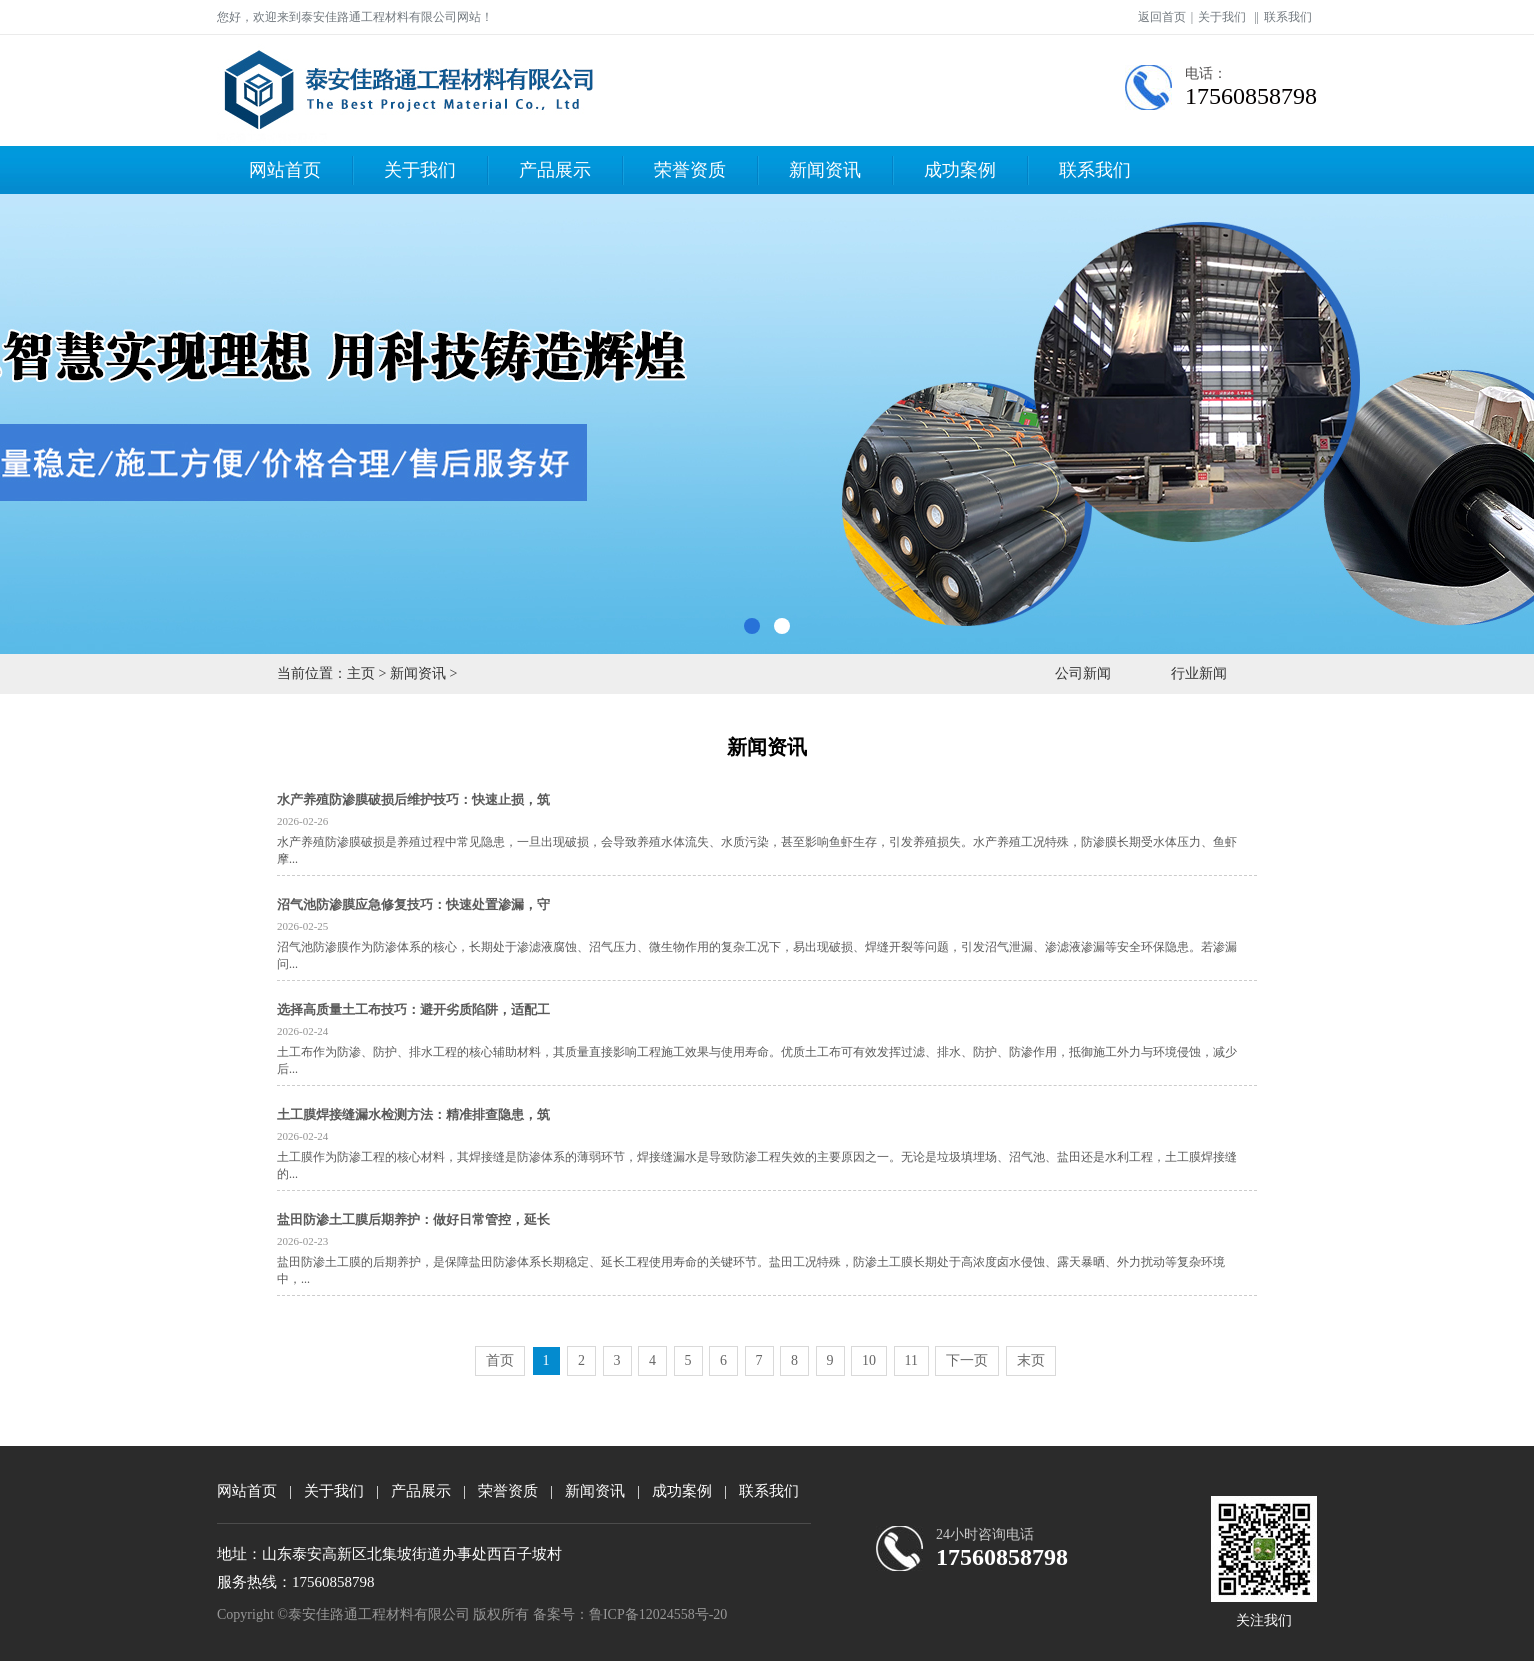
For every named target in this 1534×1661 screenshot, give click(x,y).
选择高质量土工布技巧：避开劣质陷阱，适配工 (413, 1009)
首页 (500, 1360)
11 (911, 1360)
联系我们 (1288, 17)
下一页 (967, 1360)
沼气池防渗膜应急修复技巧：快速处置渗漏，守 (413, 904)
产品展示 (555, 170)
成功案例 (960, 170)
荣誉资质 (690, 170)
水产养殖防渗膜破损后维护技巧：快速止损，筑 (413, 799)
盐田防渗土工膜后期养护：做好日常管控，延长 (413, 1219)
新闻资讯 (825, 170)
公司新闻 (1083, 673)
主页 (361, 673)
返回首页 (1162, 17)
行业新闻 (1199, 673)
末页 (1031, 1360)
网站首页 (285, 170)
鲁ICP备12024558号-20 (658, 1614)
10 (869, 1360)
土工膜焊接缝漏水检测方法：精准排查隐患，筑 (413, 1114)
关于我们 (1222, 17)
